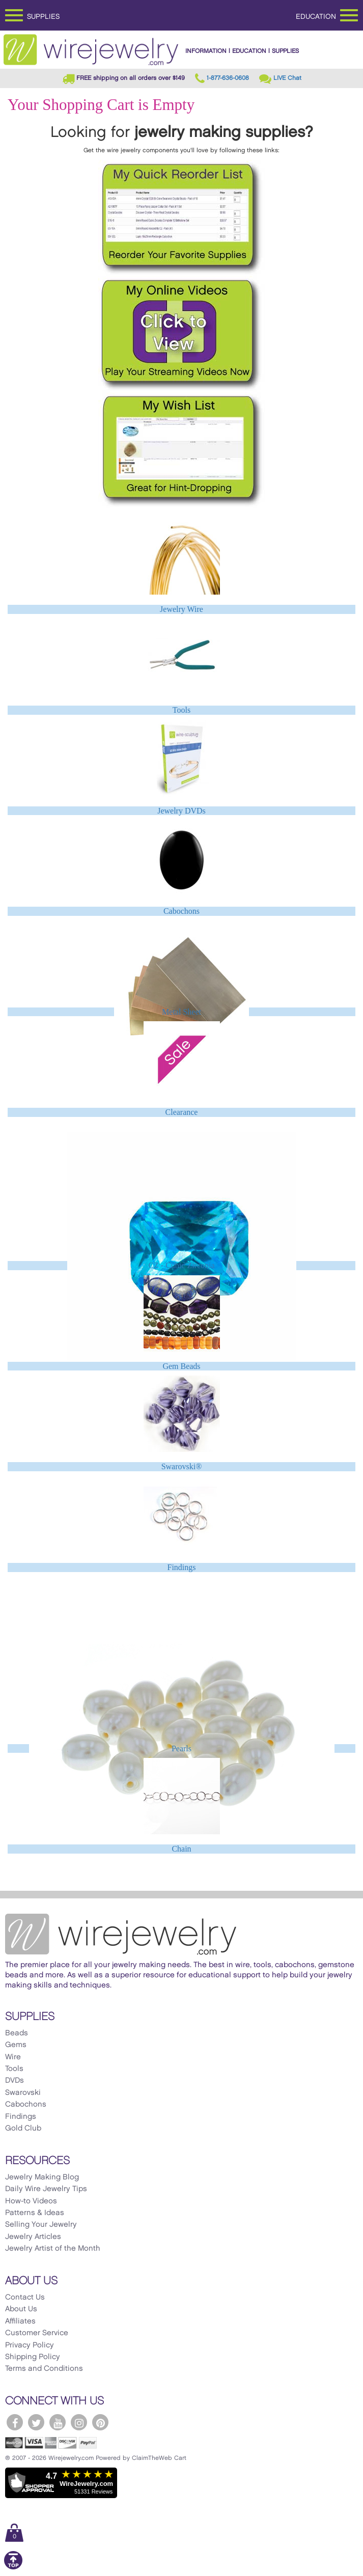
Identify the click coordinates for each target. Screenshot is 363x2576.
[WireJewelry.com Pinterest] (100, 2422)
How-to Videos (31, 2201)
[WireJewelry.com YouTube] (57, 2422)
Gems (15, 2045)
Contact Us (25, 2297)
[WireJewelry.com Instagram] (79, 2422)
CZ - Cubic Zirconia (181, 1265)
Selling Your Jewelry (41, 2224)
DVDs (14, 2080)
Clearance (181, 1112)
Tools (181, 710)
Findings (181, 1567)
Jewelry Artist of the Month (52, 2248)
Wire (13, 2057)
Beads (16, 2033)
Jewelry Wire (181, 609)
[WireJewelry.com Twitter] (36, 2422)
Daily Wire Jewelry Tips (46, 2189)
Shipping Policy (32, 2357)
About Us (21, 2309)
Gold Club (23, 2128)
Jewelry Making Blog (42, 2177)
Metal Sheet (181, 1011)
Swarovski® (181, 1466)
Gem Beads (181, 1366)
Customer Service (36, 2333)
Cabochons (181, 911)
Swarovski (23, 2092)
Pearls (181, 1748)
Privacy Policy (29, 2345)
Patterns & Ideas (34, 2213)
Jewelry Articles (33, 2237)
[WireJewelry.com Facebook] (15, 2422)
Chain (181, 1848)
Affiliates (20, 2321)
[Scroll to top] (13, 2567)
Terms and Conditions (44, 2368)
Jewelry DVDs (181, 810)
